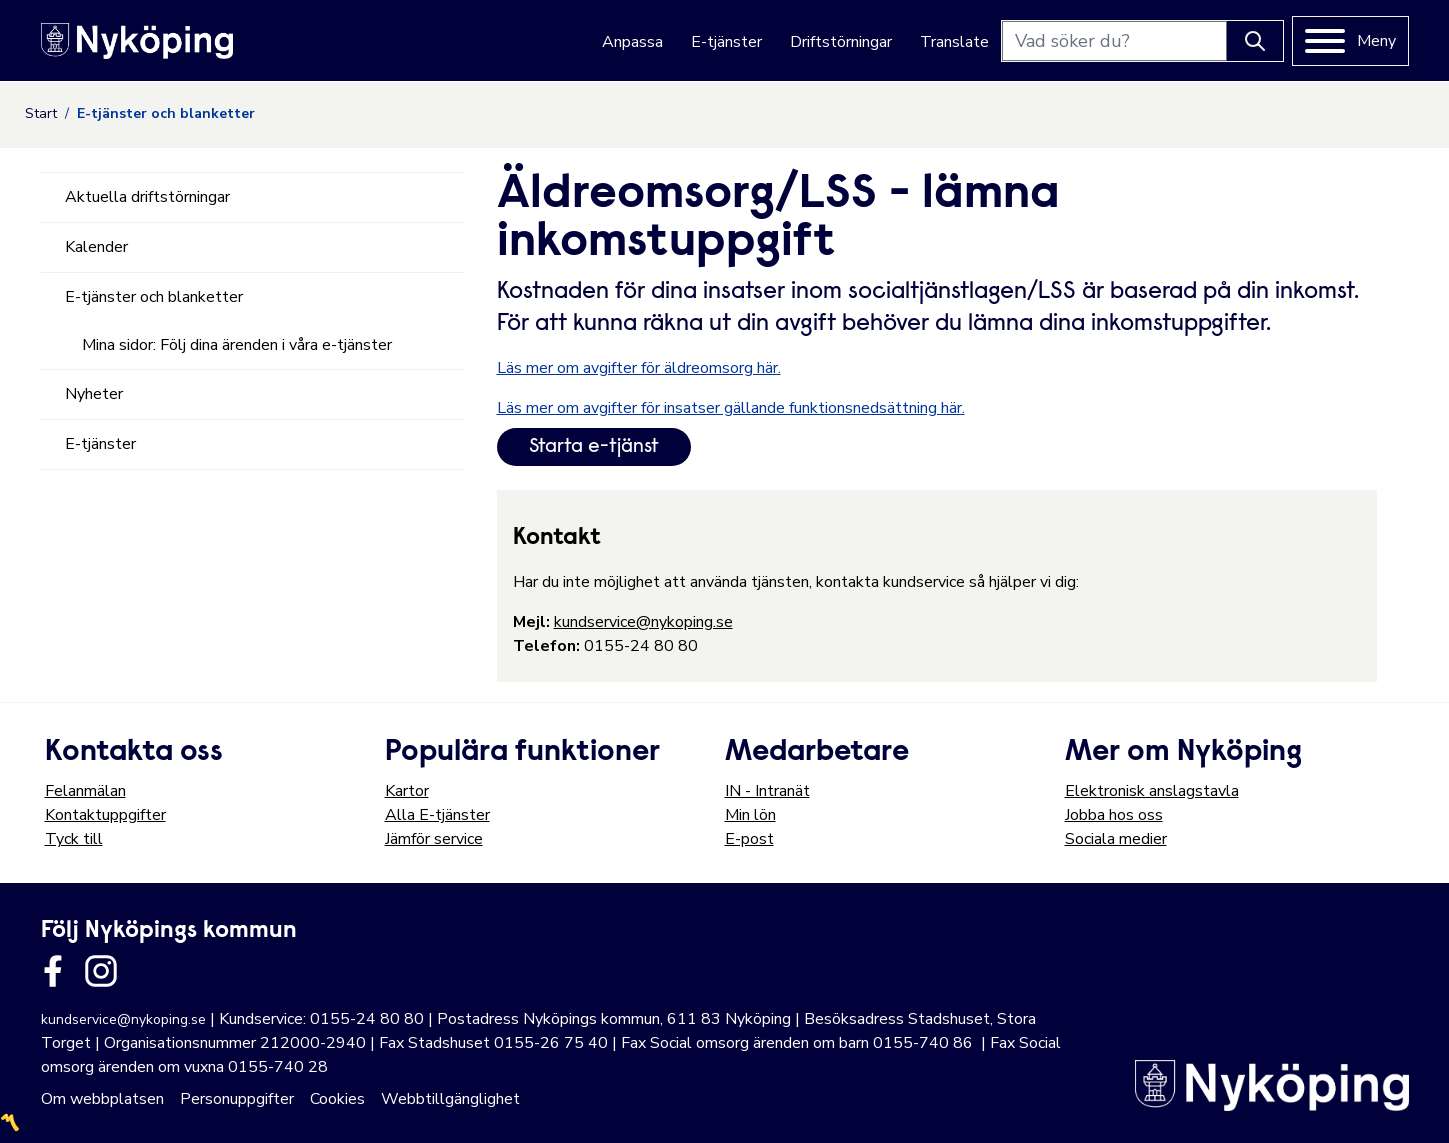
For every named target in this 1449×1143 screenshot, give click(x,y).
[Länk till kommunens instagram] (101, 971)
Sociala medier (1116, 839)
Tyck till (74, 839)
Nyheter (94, 394)
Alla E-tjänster (437, 815)
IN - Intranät (767, 791)
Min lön (750, 815)
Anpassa (632, 42)
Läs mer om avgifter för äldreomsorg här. (639, 368)
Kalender (96, 247)
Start (41, 113)
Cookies (337, 1099)
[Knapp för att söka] (1255, 41)
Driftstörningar (841, 42)
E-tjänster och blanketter (154, 297)
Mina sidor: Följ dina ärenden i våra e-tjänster (237, 345)
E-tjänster (726, 42)
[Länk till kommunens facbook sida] (53, 971)
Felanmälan (85, 791)
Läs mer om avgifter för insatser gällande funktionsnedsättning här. (731, 408)
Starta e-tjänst (594, 447)
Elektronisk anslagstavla (1152, 791)
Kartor (407, 791)
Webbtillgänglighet (450, 1099)
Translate (954, 42)
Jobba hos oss (1114, 815)
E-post (749, 839)
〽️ (10, 1123)
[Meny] (1350, 41)
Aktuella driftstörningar (147, 197)
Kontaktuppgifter (105, 815)
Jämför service (434, 839)
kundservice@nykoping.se (643, 622)
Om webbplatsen (102, 1099)
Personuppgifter (237, 1099)
